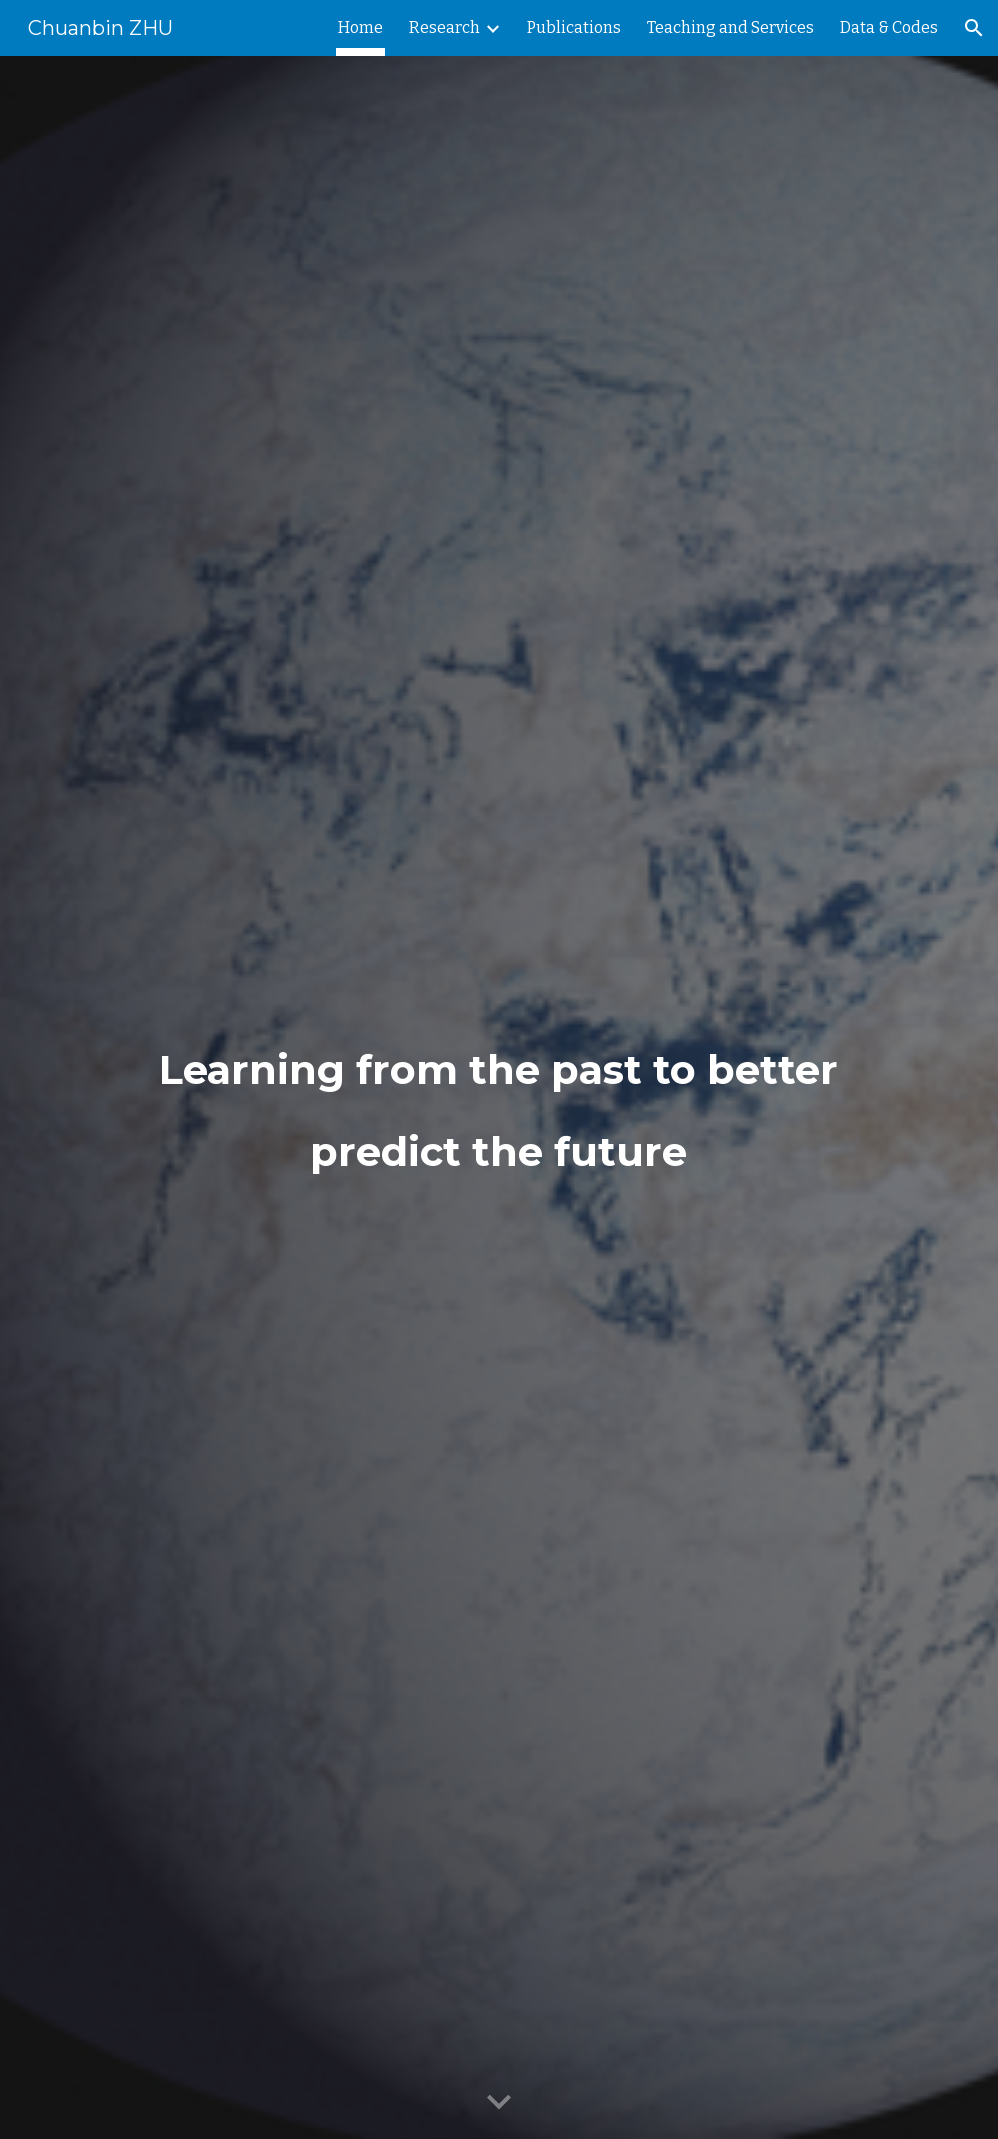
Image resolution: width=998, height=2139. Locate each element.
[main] (498, 1098)
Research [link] (444, 27)
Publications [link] (574, 27)
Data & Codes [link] (889, 27)
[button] (974, 28)
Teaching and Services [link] (730, 27)
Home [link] (360, 27)
